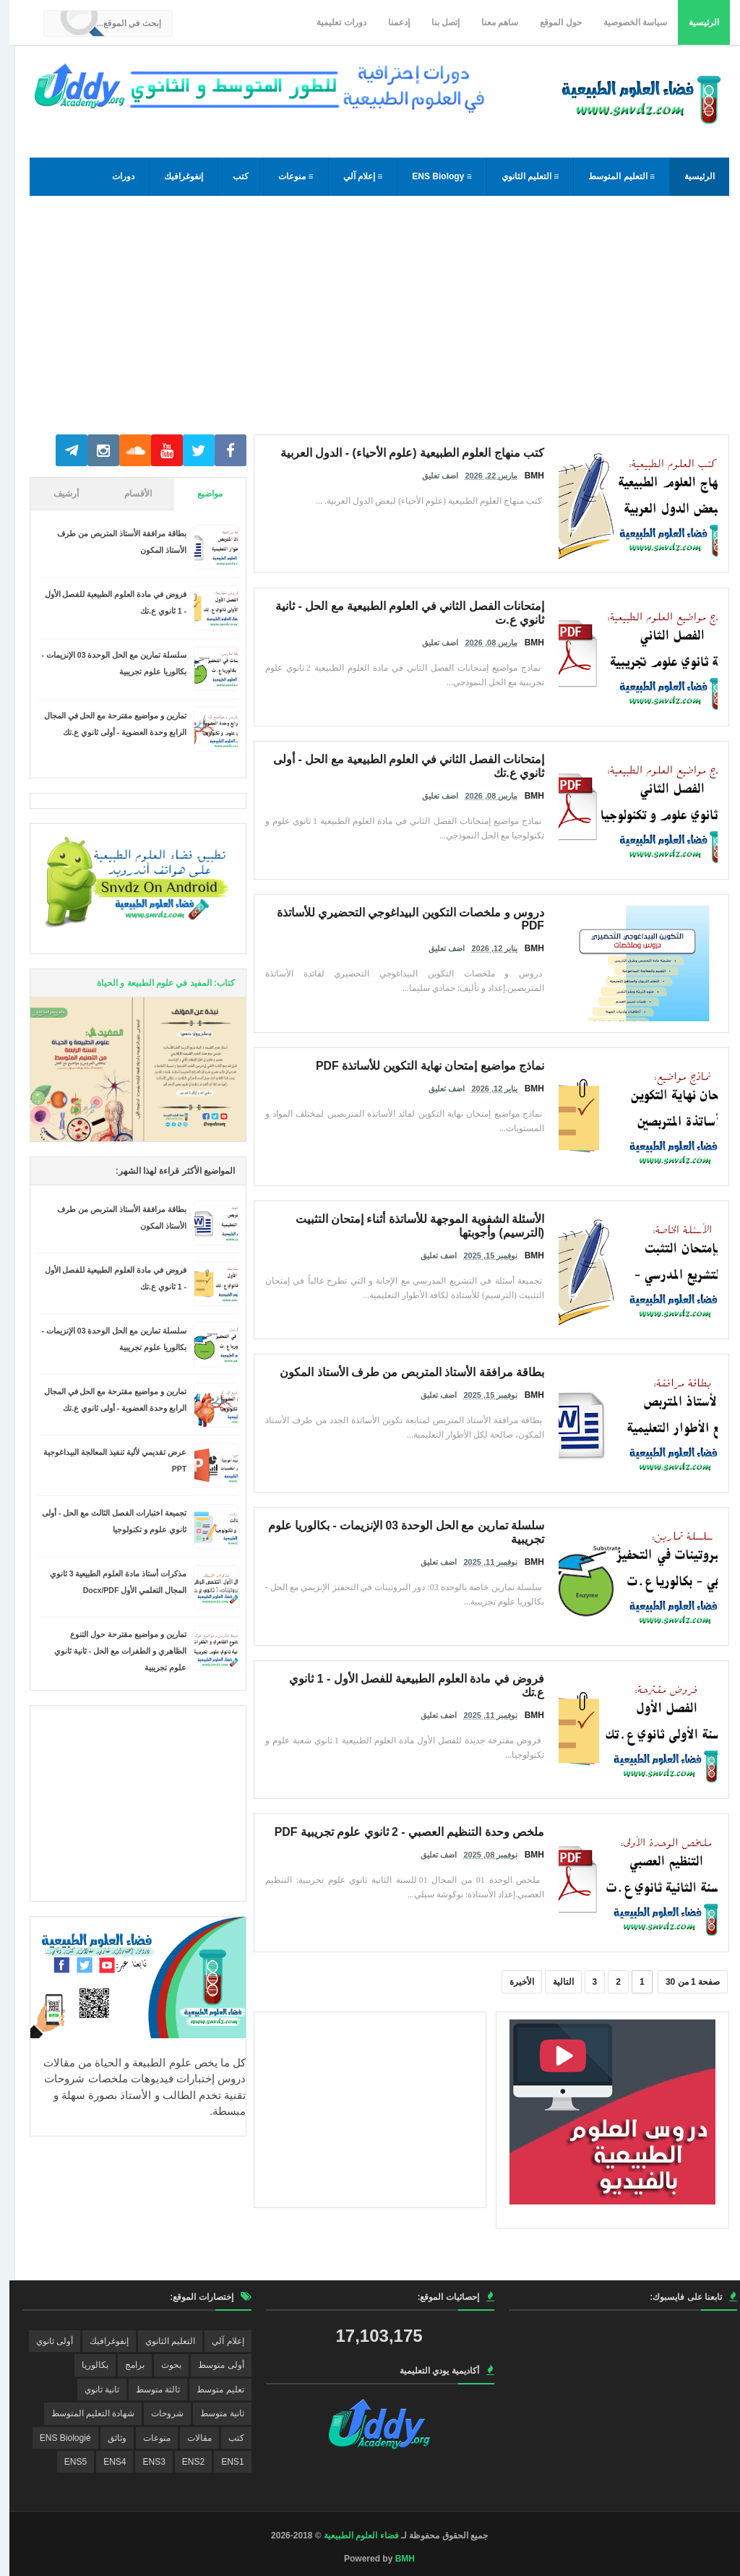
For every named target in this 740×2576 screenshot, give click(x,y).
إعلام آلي (218, 2341)
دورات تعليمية (331, 22)
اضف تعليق (431, 472)
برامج (125, 2365)
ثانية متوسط (212, 2413)
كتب (231, 176)
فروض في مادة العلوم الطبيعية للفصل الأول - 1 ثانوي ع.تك (429, 1677)
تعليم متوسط (210, 2389)
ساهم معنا (490, 22)
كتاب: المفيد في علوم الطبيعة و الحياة (156, 983)
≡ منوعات (286, 176)
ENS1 (223, 2462)
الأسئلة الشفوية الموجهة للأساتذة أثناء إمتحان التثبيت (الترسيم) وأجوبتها (406, 1217)
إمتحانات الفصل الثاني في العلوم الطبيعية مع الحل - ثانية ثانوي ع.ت (414, 604)
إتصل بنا (436, 22)
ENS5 (66, 2462)
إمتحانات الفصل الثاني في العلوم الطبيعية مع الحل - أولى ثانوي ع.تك (413, 757)
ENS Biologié (56, 2438)
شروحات (158, 2413)
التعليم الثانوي (161, 2341)
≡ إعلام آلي (354, 176)
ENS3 (144, 2462)
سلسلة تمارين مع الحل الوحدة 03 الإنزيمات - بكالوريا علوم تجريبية (416, 1524)
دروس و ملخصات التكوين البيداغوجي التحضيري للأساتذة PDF (424, 911)
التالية (553, 1982)
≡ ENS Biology (432, 176)
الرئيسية (694, 22)
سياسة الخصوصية (626, 22)
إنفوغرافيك (174, 176)
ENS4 (105, 2462)
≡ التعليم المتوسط (612, 176)
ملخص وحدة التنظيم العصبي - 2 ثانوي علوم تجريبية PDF (433, 1830)
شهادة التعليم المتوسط (84, 2413)
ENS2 (184, 2462)
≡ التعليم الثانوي (521, 176)
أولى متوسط (211, 2365)
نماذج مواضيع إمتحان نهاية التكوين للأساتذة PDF (449, 1064)
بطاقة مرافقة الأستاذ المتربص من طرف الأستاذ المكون (435, 1370)
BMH (395, 2559)
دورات (114, 176)
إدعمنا (389, 22)
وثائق (107, 2438)
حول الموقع (551, 22)
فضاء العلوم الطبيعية (352, 2535)
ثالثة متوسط (148, 2389)
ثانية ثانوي (92, 2389)
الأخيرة (512, 1982)
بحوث (162, 2365)
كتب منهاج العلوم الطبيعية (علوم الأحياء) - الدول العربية (435, 451)
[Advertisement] (370, 322)
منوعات (147, 2438)
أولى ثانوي (45, 2341)
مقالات (190, 2438)
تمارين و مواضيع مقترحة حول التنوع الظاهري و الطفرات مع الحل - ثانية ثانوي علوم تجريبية (111, 1651)
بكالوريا (85, 2365)
